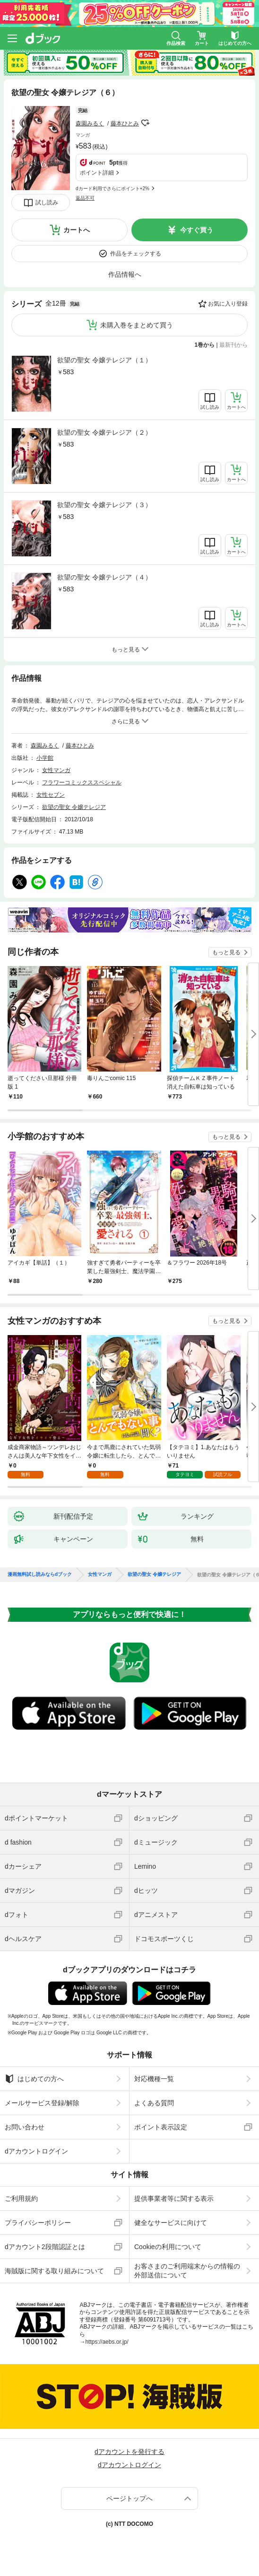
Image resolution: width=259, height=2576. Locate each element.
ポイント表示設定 (160, 2127)
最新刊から (233, 345)
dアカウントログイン (36, 2151)
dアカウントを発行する (129, 2451)
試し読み (46, 202)
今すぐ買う (196, 230)
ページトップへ (129, 2498)
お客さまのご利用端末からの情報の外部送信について (187, 2270)
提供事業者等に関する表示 (174, 2198)
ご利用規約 (21, 2198)
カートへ (76, 230)
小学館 (44, 758)
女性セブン (50, 794)
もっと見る (226, 952)
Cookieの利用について (167, 2247)
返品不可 (85, 198)
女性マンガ (56, 770)
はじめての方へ (34, 2079)
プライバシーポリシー (38, 2222)
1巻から (205, 345)
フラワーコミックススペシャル (81, 782)
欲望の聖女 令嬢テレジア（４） (104, 577)
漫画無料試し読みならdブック (40, 1574)
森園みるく (90, 123)
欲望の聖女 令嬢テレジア (74, 807)
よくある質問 (154, 2103)
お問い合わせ (24, 2127)
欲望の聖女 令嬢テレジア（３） (104, 505)
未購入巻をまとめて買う (136, 325)
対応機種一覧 (154, 2079)
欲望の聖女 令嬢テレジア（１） (104, 360)
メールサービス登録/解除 (42, 2103)
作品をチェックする (135, 253)
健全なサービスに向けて (170, 2222)
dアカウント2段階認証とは (45, 2247)
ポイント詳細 (97, 172)
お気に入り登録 (228, 303)
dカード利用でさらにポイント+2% (112, 188)
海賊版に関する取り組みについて (54, 2271)
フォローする (145, 123)
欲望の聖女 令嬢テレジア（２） (104, 432)
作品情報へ (124, 274)
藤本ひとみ (125, 123)
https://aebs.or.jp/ (106, 2342)
